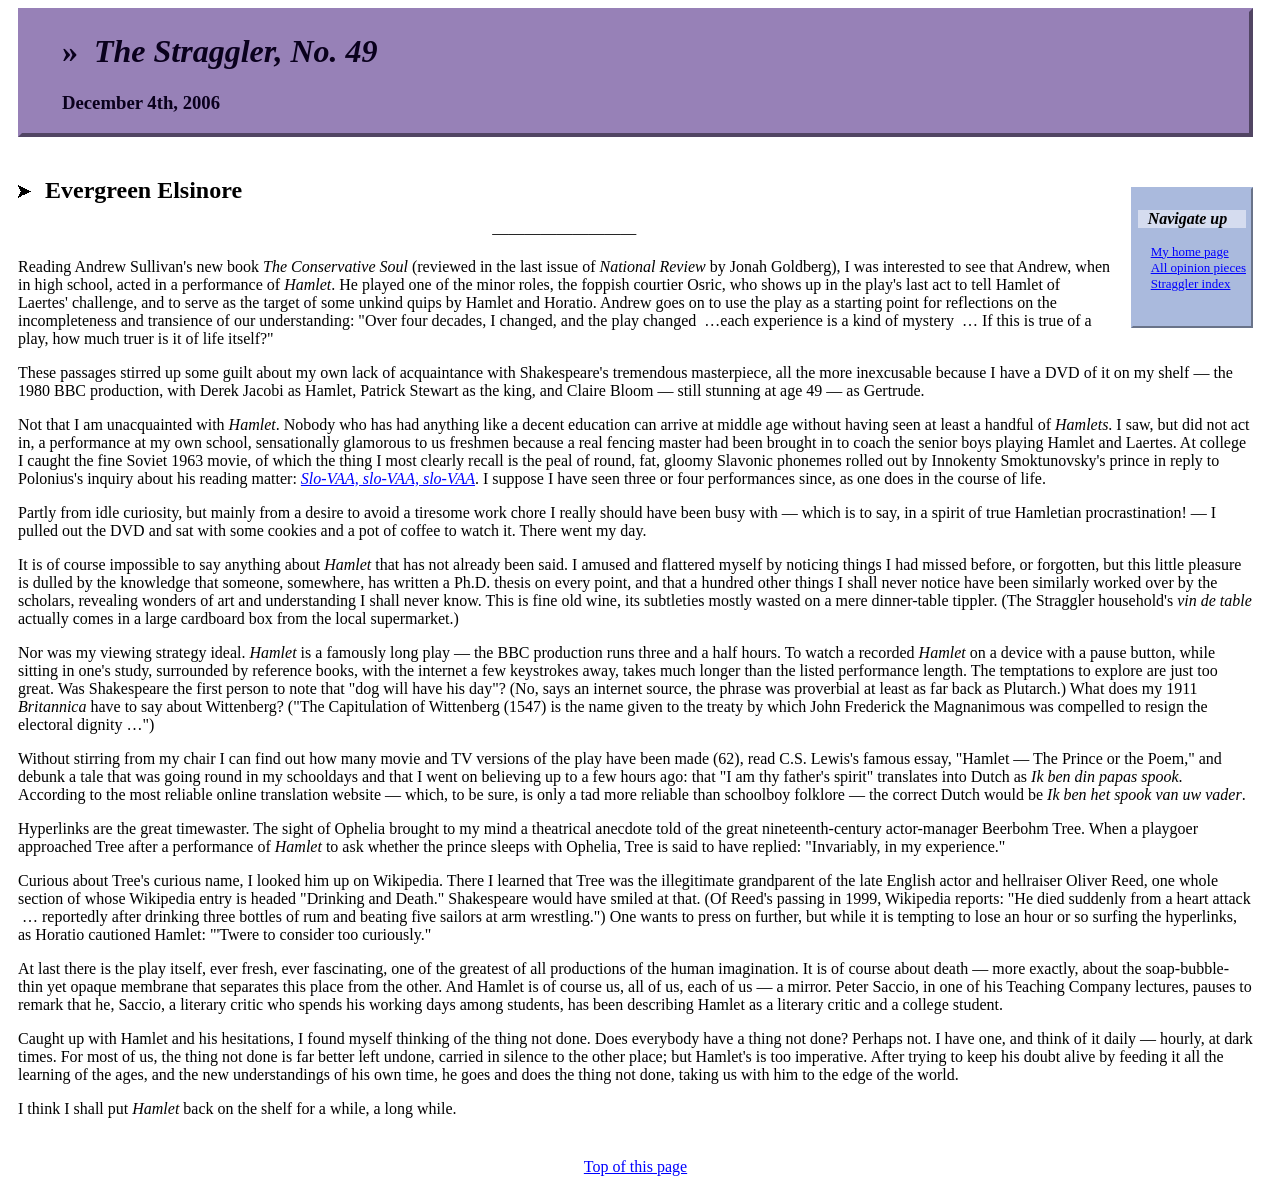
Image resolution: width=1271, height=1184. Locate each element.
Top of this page (635, 1166)
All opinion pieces (1198, 267)
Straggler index (1191, 283)
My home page (1190, 251)
